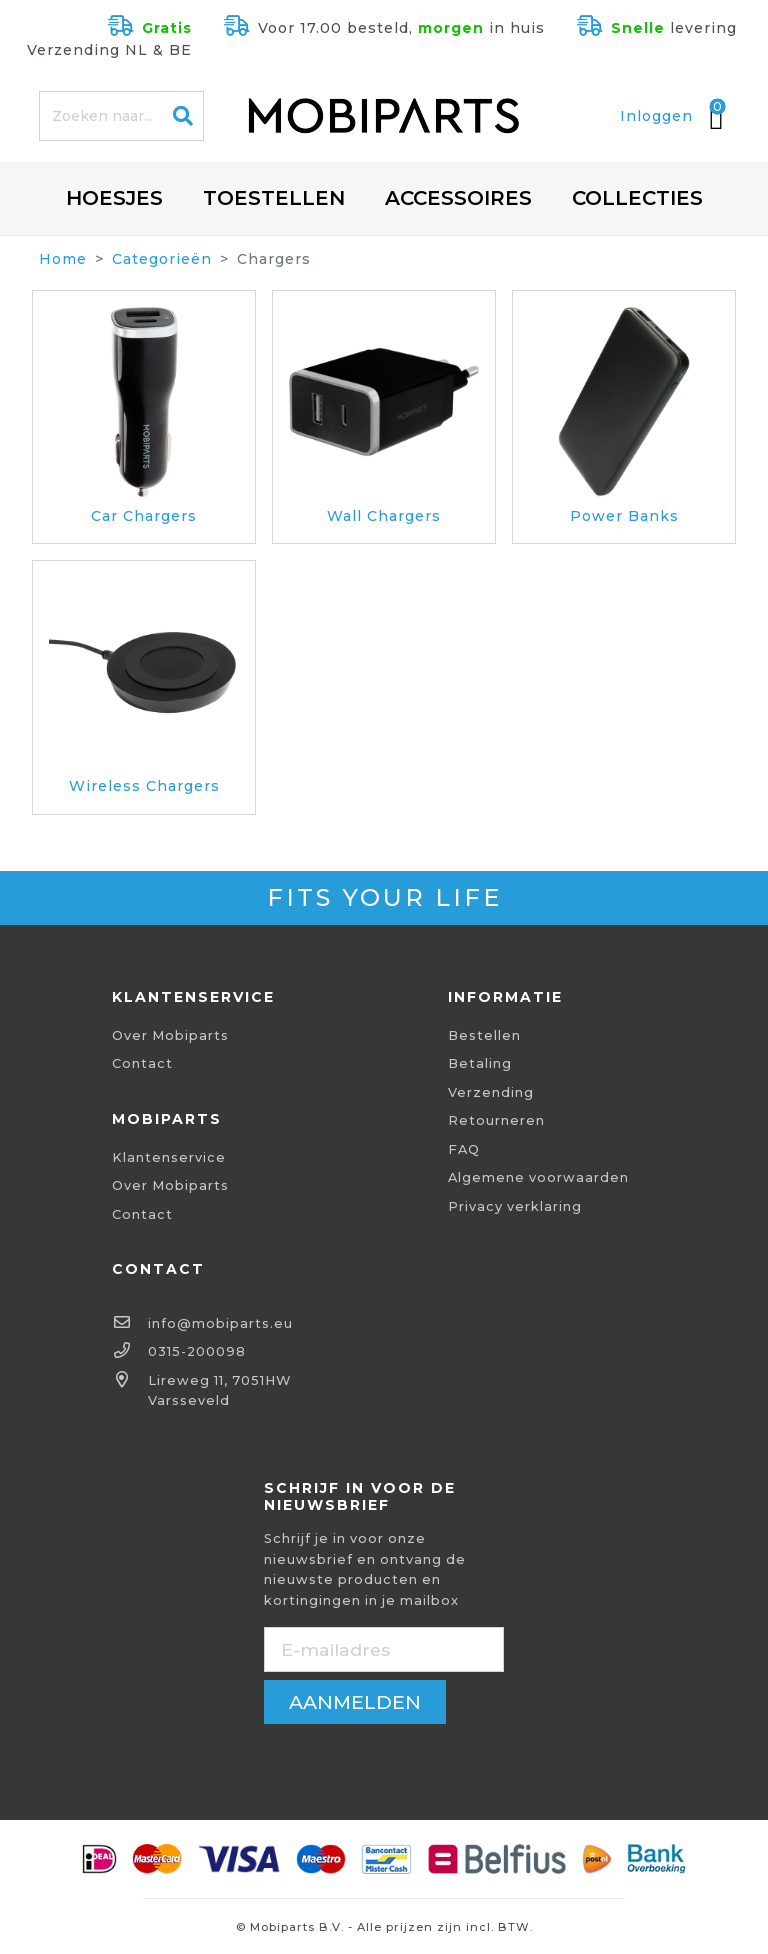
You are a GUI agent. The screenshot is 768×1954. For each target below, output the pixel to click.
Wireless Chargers (144, 786)
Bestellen (484, 1035)
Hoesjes (114, 198)
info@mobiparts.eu (220, 1323)
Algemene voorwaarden (538, 1177)
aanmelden (355, 1702)
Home (63, 259)
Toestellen (274, 198)
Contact (142, 1063)
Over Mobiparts (170, 1035)
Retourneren (496, 1120)
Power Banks (624, 516)
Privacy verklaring (515, 1206)
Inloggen (656, 116)
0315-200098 (197, 1351)
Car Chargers (144, 516)
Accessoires (458, 198)
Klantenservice (169, 1157)
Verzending (491, 1092)
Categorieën (162, 259)
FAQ (464, 1149)
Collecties (637, 198)
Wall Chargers (384, 516)
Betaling (480, 1063)
